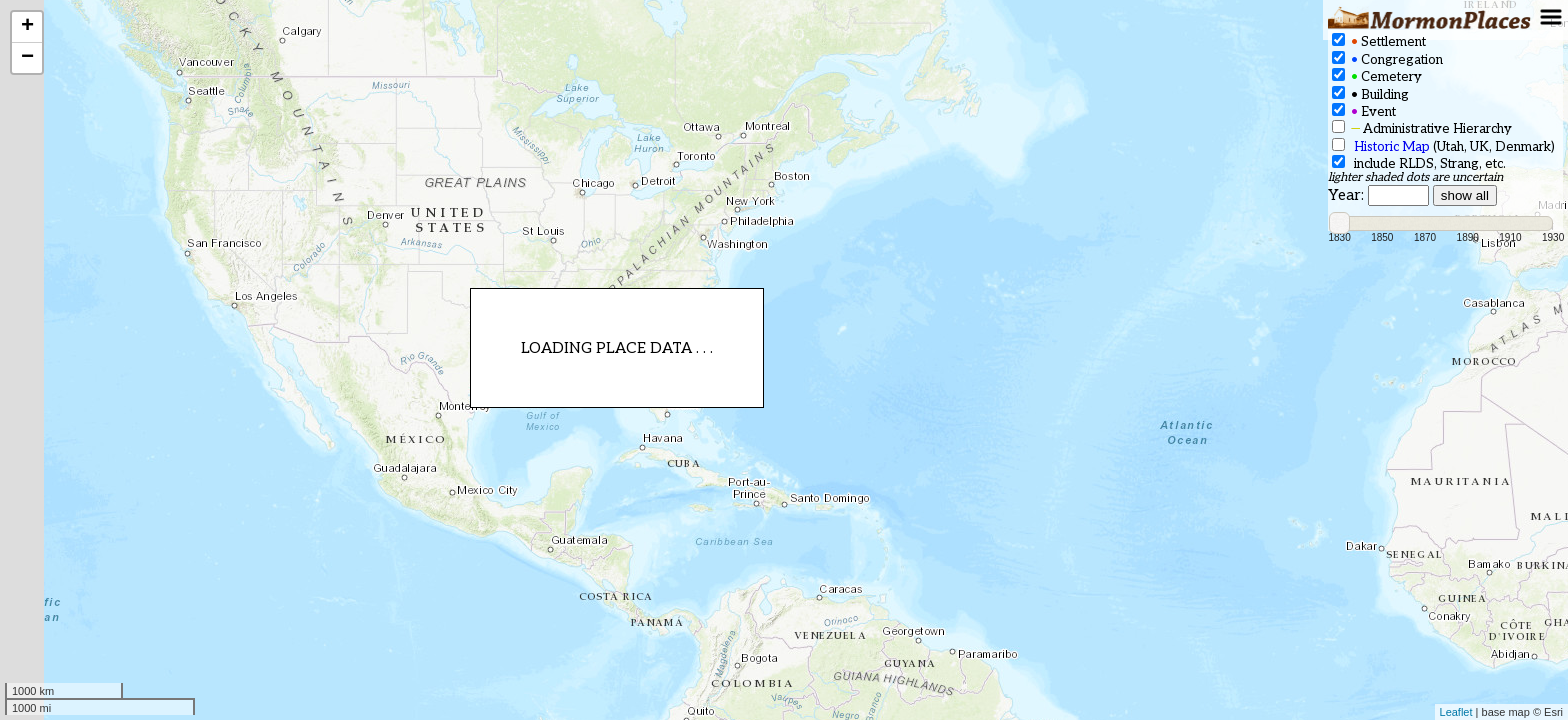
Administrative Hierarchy (1422, 128)
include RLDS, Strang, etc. (1419, 163)
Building (1370, 94)
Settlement (1379, 41)
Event (1364, 111)
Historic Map (1392, 147)
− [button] (27, 58)
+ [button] (27, 27)
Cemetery (1377, 76)
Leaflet (1456, 712)
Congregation (1387, 59)
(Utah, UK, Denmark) (1443, 146)
